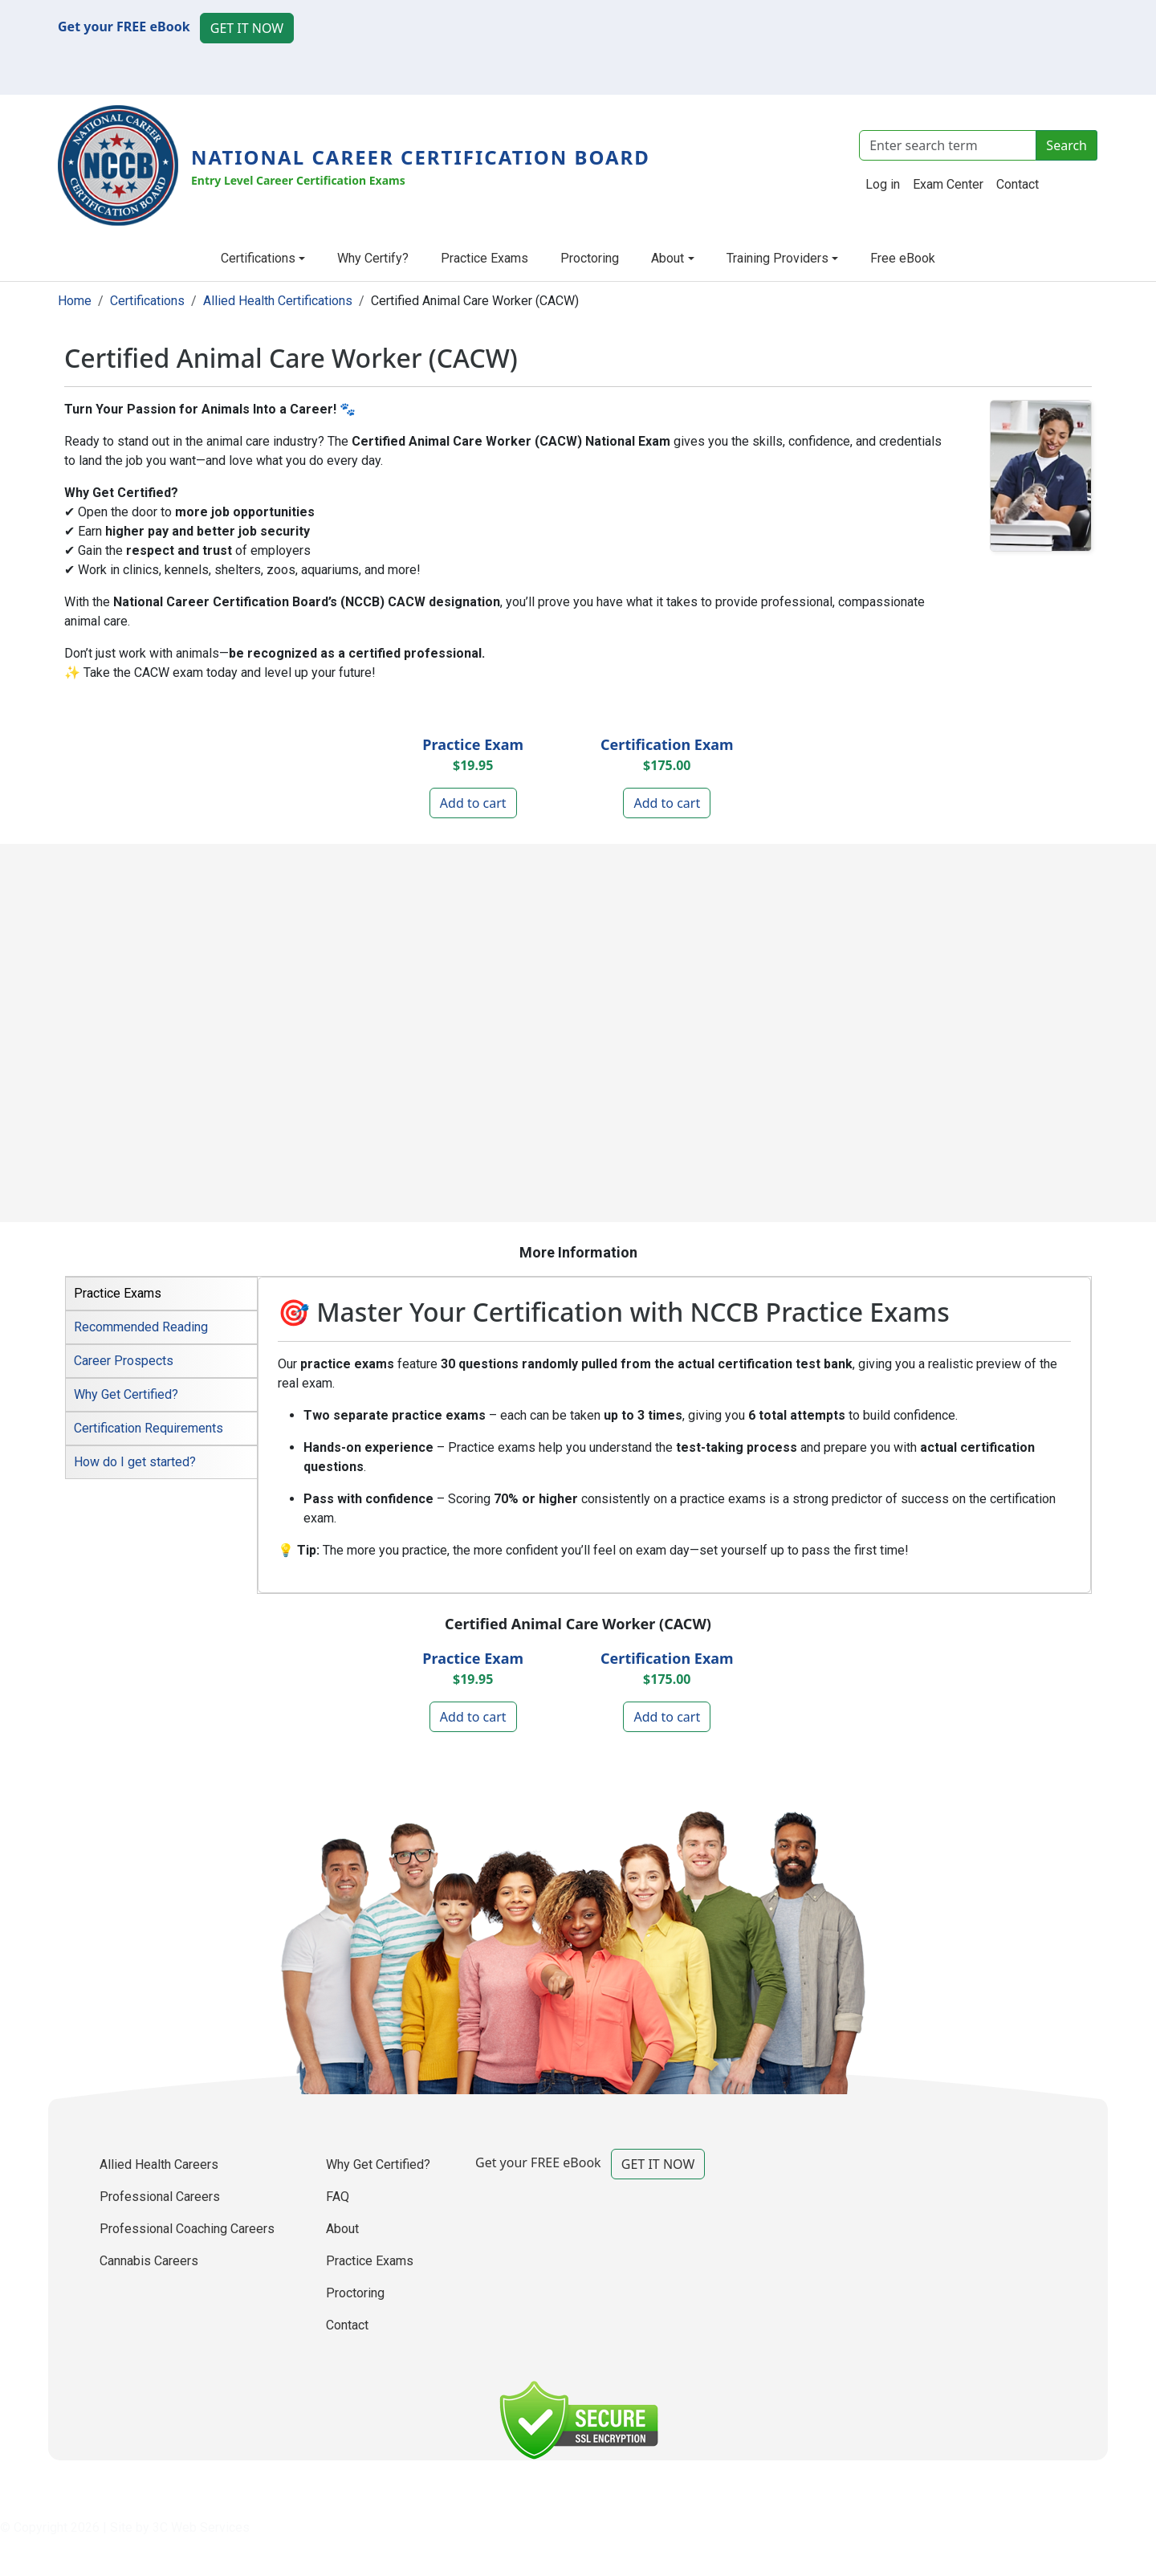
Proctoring (589, 258)
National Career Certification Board (420, 157)
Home (75, 300)
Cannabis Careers (149, 2260)
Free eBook (902, 258)
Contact (1017, 184)
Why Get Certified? (378, 2164)
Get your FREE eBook (124, 26)
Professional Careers (160, 2196)
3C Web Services (201, 2527)
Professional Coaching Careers (187, 2228)
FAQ (337, 2196)
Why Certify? (373, 258)
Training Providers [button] (777, 258)
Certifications (147, 300)
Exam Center (948, 184)
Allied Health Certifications (277, 300)
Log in (882, 184)
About (342, 2228)
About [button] (667, 258)
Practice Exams (484, 258)
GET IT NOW (246, 28)
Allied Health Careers (159, 2164)
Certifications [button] (258, 258)
